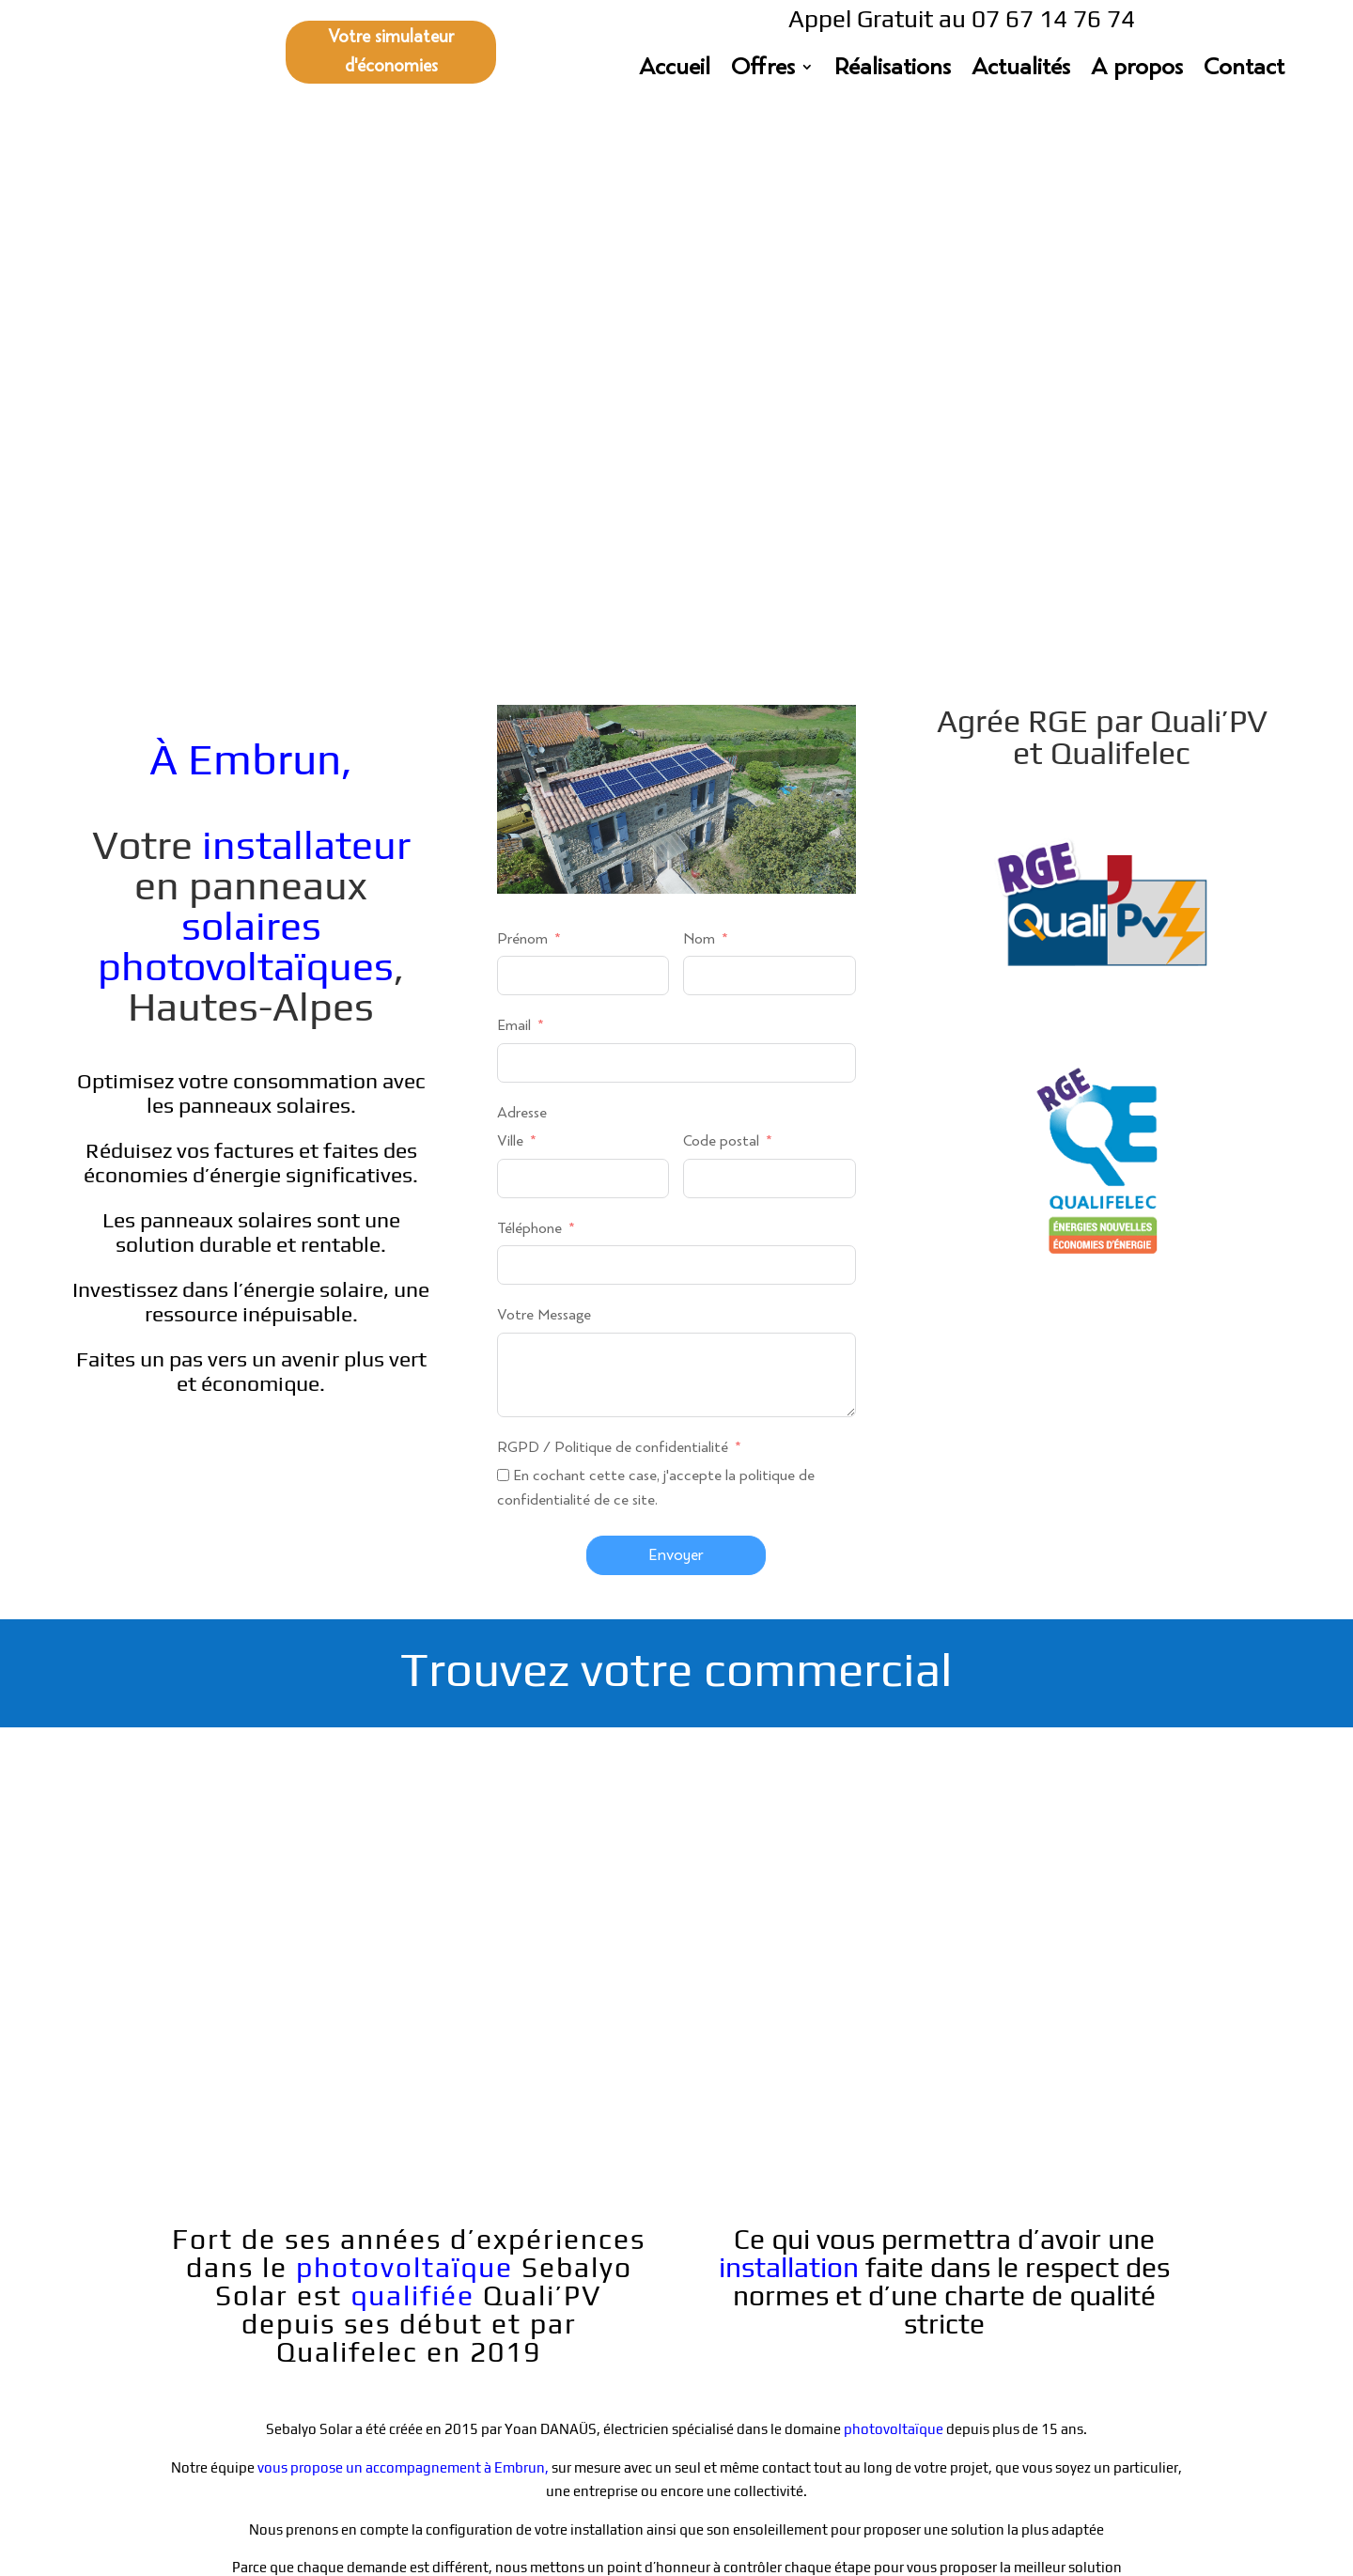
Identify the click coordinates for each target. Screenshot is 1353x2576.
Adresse (522, 598)
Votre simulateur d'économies (391, 51)
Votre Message (544, 800)
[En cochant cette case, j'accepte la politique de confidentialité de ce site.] (503, 960)
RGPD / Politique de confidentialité (614, 933)
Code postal (721, 626)
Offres (763, 70)
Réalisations (892, 70)
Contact (1244, 70)
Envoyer (676, 1040)
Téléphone (529, 714)
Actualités (1021, 70)
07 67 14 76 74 (446, 2350)
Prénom (522, 424)
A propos (1137, 70)
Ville (510, 626)
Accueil (674, 70)
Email (514, 511)
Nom (699, 424)
